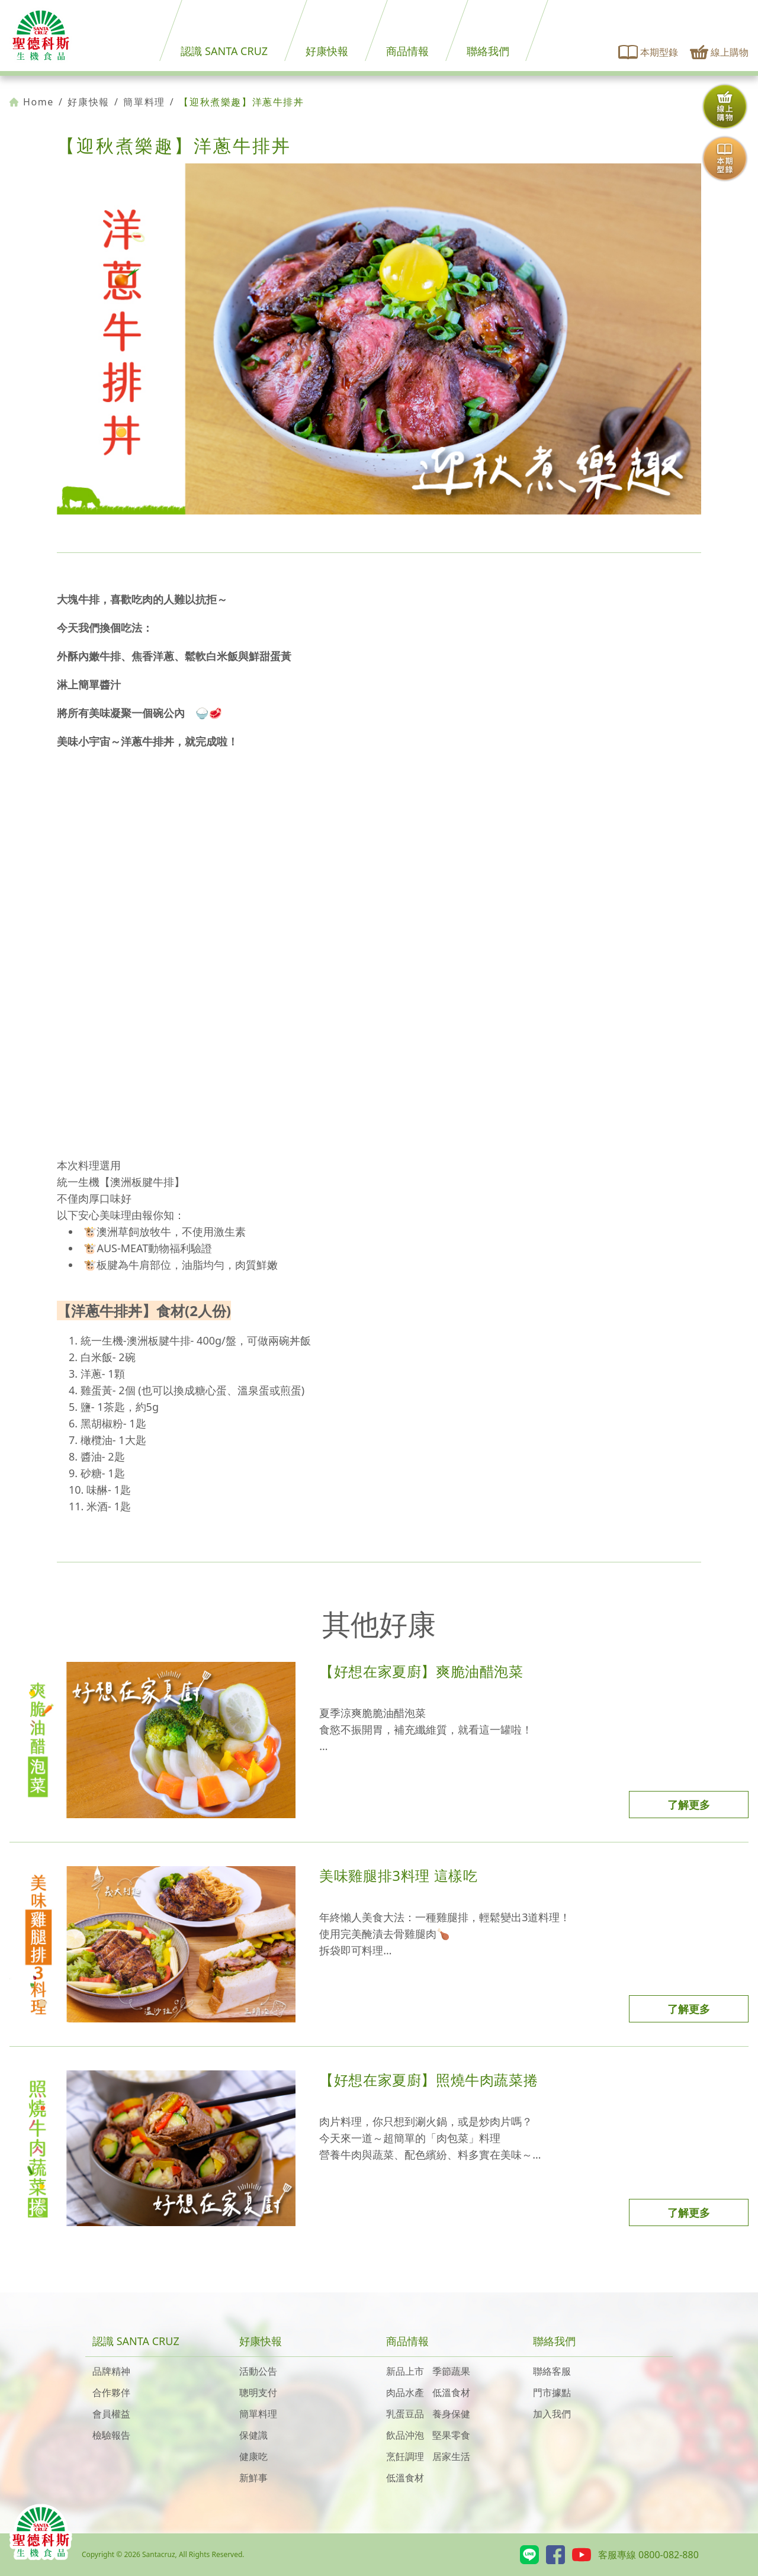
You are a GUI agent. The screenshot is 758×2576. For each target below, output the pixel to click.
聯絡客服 (552, 2371)
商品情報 (407, 51)
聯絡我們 (488, 51)
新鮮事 (253, 2477)
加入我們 (552, 2413)
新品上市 (405, 2371)
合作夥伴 (111, 2392)
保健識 (253, 2435)
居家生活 (451, 2456)
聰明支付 (258, 2392)
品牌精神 (111, 2371)
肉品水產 (405, 2392)
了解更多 (688, 1804)
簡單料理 (144, 101)
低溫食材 (451, 2392)
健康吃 (253, 2456)
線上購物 (719, 52)
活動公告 (258, 2371)
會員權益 (111, 2413)
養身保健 (451, 2413)
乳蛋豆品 (405, 2413)
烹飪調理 (405, 2456)
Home (31, 101)
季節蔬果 (451, 2371)
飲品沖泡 (405, 2435)
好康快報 (327, 51)
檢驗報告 (111, 2435)
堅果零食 (451, 2435)
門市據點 (552, 2392)
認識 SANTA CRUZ (224, 51)
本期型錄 (648, 52)
